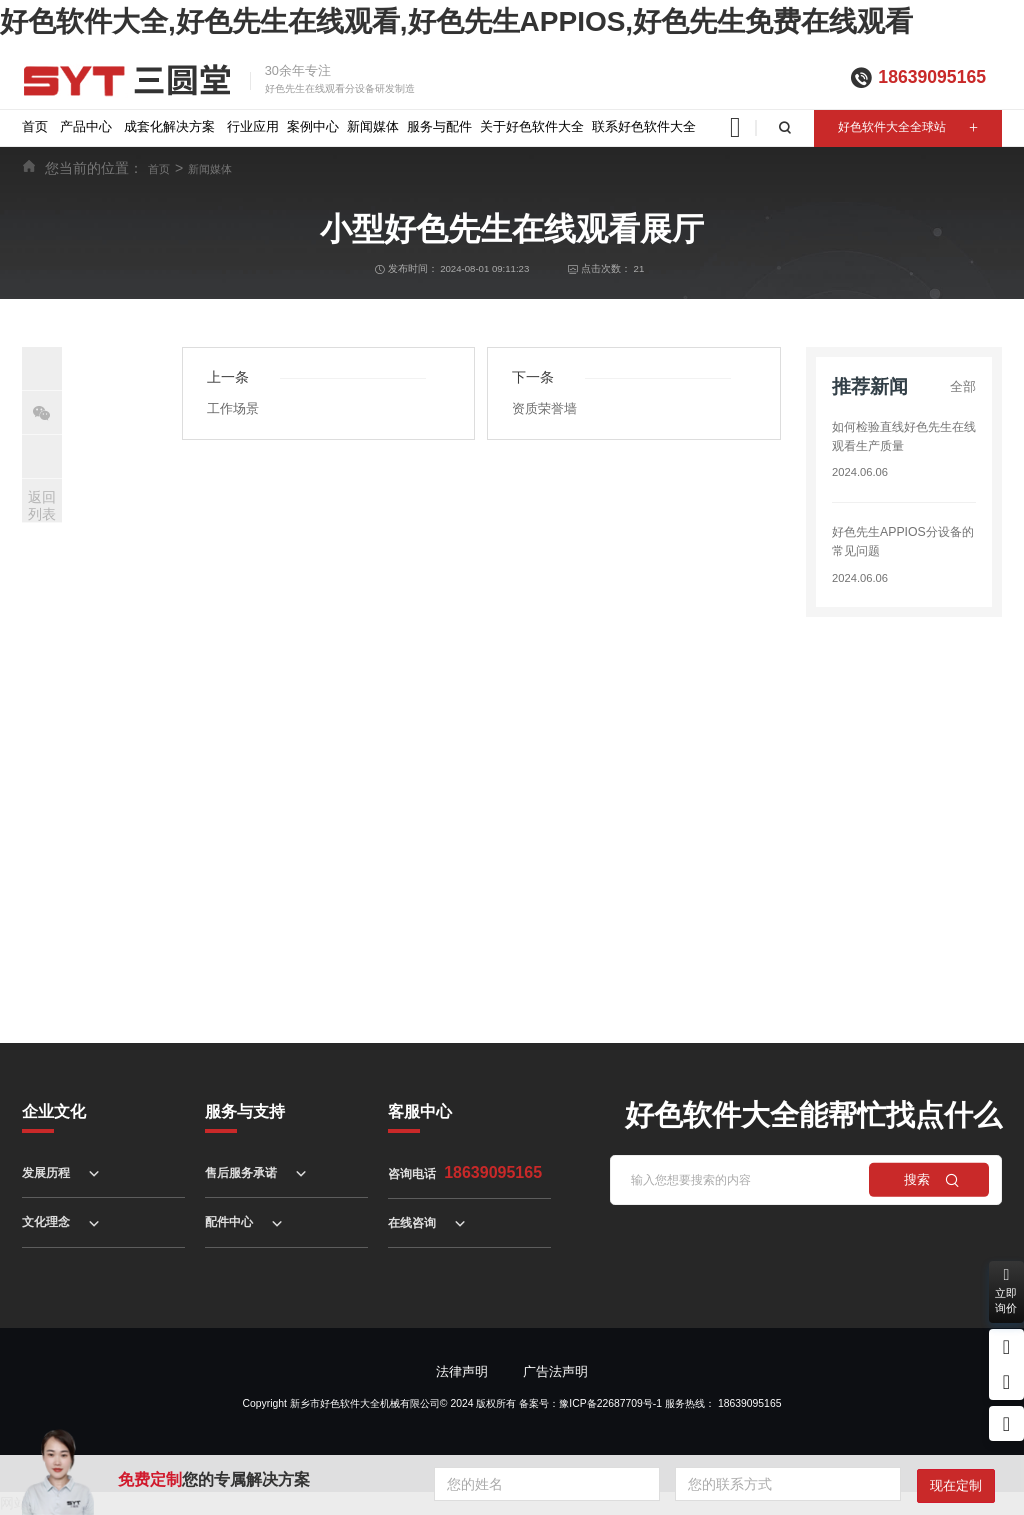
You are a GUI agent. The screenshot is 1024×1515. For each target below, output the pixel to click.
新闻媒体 (373, 126)
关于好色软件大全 (532, 126)
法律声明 (462, 1371)
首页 (35, 126)
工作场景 (233, 408)
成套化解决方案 (169, 126)
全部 (963, 386)
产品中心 (86, 126)
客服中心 (420, 1111)
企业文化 (54, 1111)
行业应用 (253, 126)
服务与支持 (245, 1111)
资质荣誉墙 (544, 408)
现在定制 (956, 1485)
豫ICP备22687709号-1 (610, 1403)
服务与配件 (439, 126)
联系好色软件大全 (644, 126)
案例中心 (313, 126)
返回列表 (42, 505)
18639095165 (932, 77)
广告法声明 (555, 1371)
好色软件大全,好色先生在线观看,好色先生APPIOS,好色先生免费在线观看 (456, 21)
